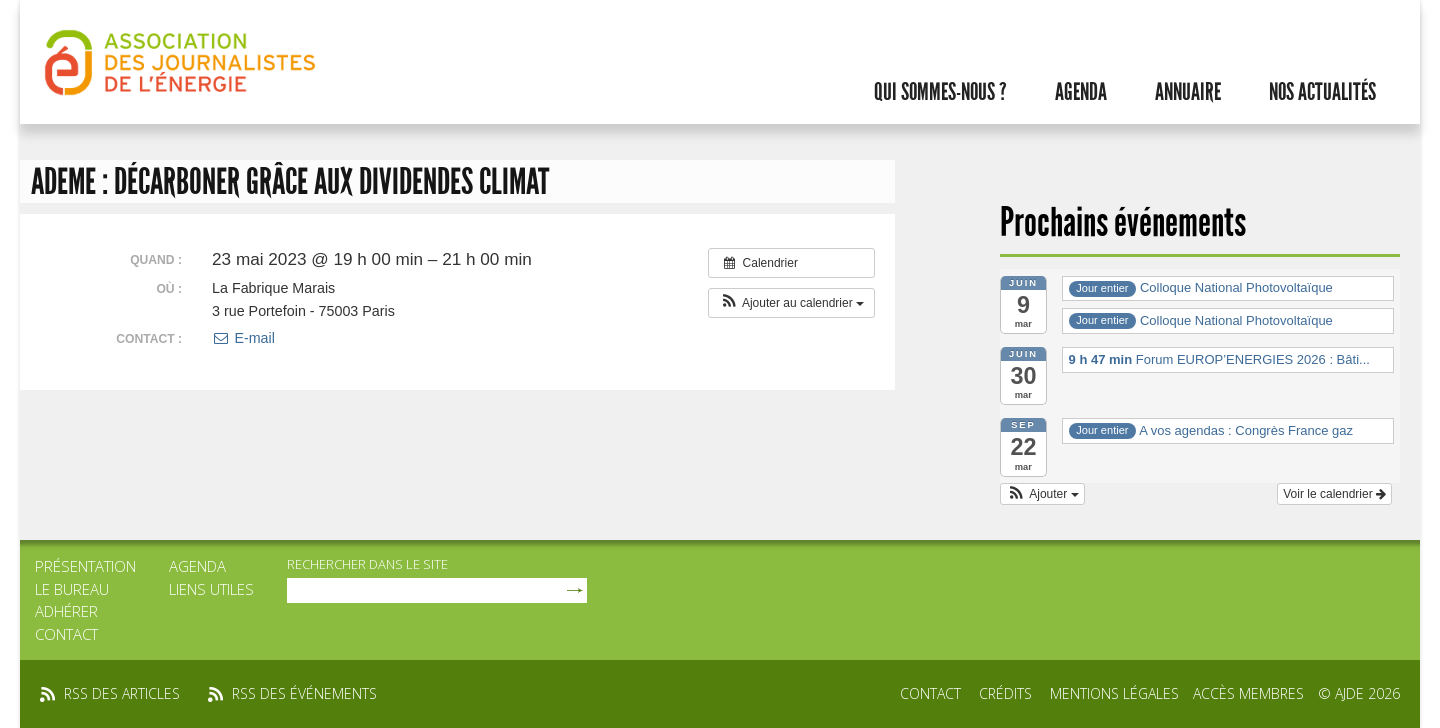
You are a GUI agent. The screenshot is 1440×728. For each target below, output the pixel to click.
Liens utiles (211, 589)
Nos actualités (1322, 92)
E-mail (243, 338)
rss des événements (304, 693)
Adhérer (66, 611)
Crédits (1005, 693)
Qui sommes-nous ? (940, 92)
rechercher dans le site (367, 564)
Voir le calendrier (1334, 494)
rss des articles (122, 693)
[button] (791, 303)
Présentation (85, 566)
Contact (66, 634)
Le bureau (72, 589)
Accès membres (1248, 693)
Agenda (1081, 92)
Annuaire (1188, 92)
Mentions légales (1114, 693)
